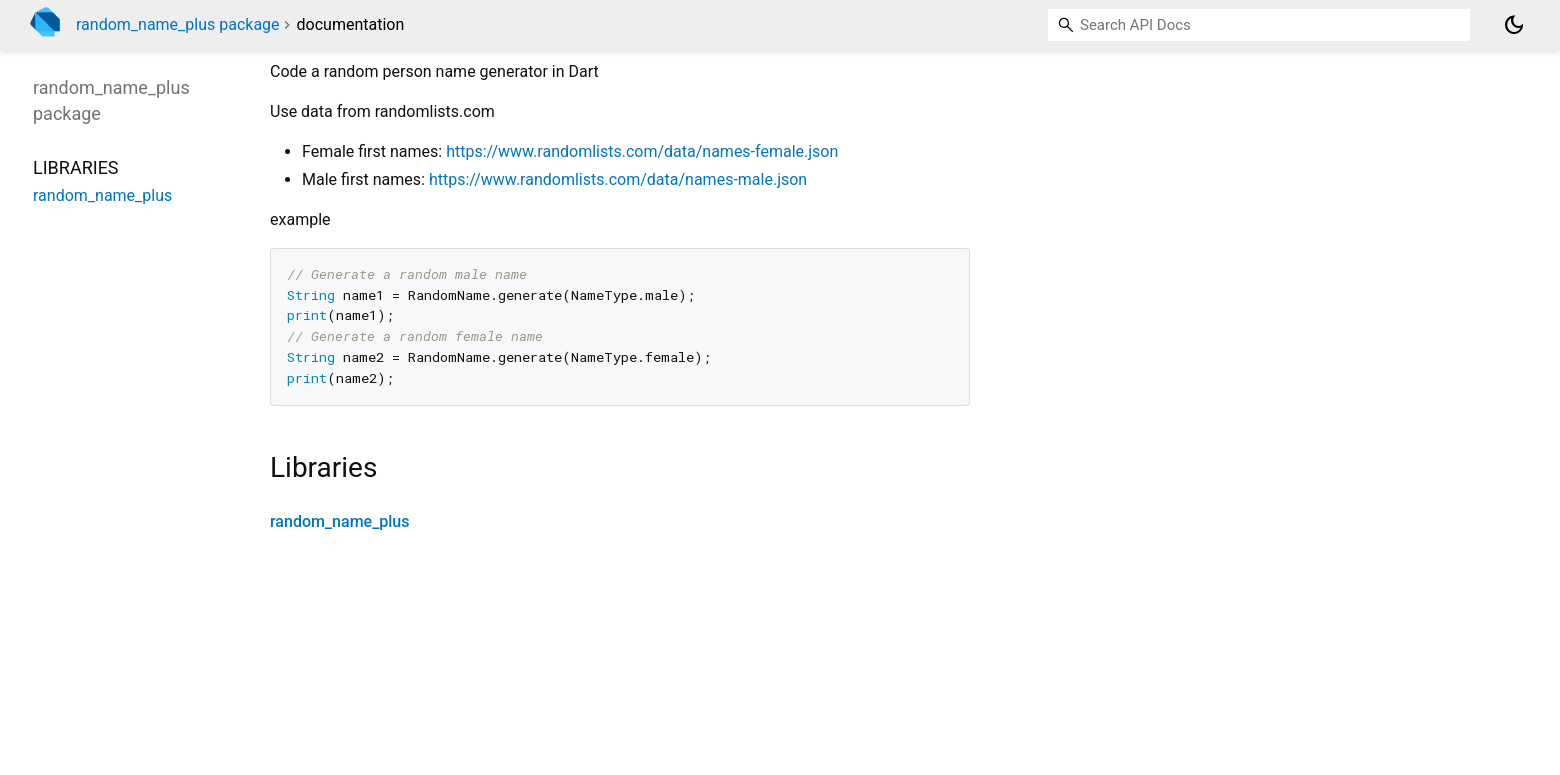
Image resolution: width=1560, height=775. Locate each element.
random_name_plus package (178, 24)
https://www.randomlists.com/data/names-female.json (642, 151)
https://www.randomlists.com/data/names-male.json (618, 179)
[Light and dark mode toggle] (1514, 25)
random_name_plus (340, 521)
